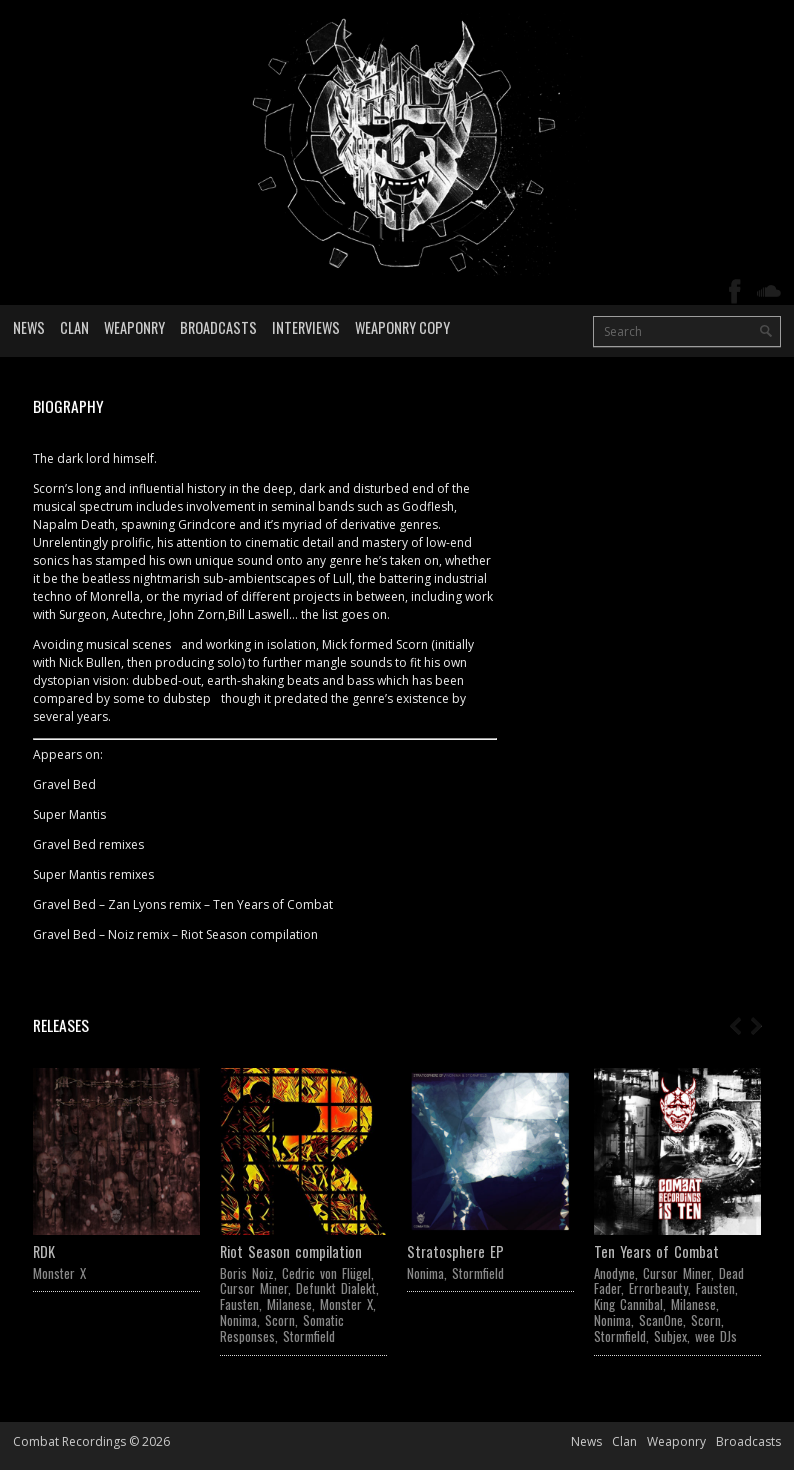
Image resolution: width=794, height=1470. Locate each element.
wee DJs (716, 1336)
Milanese (289, 1304)
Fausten (239, 1304)
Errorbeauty (658, 1288)
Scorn (280, 1320)
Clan (74, 327)
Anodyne (614, 1273)
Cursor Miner (254, 1288)
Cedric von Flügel (326, 1273)
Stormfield (309, 1336)
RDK (44, 1251)
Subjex (670, 1336)
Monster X (59, 1273)
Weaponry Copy (402, 327)
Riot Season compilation (291, 1251)
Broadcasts (218, 327)
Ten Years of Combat (656, 1251)
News (29, 327)
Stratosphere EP (455, 1251)
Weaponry (134, 327)
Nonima (238, 1320)
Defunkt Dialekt (336, 1288)
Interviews (306, 327)
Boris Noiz (247, 1273)
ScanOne (661, 1320)
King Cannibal (628, 1304)
